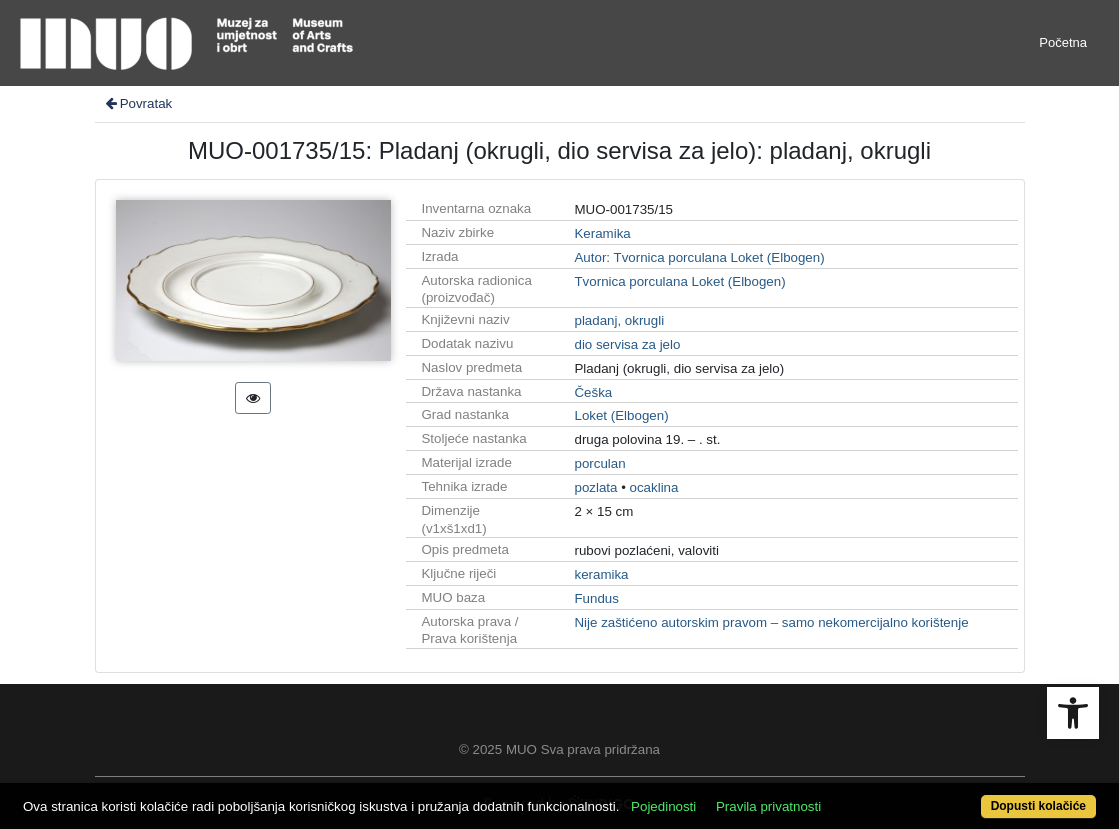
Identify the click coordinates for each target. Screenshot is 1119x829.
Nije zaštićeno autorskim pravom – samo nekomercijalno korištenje (771, 622)
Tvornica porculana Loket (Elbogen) (679, 281)
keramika (601, 574)
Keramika (602, 233)
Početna (1063, 42)
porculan (599, 463)
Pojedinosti (663, 806)
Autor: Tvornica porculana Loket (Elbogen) (699, 257)
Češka (593, 392)
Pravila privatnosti (768, 806)
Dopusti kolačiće (1038, 806)
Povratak (138, 103)
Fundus (596, 598)
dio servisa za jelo (627, 344)
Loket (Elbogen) (621, 415)
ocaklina (654, 487)
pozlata (595, 487)
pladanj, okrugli (619, 320)
